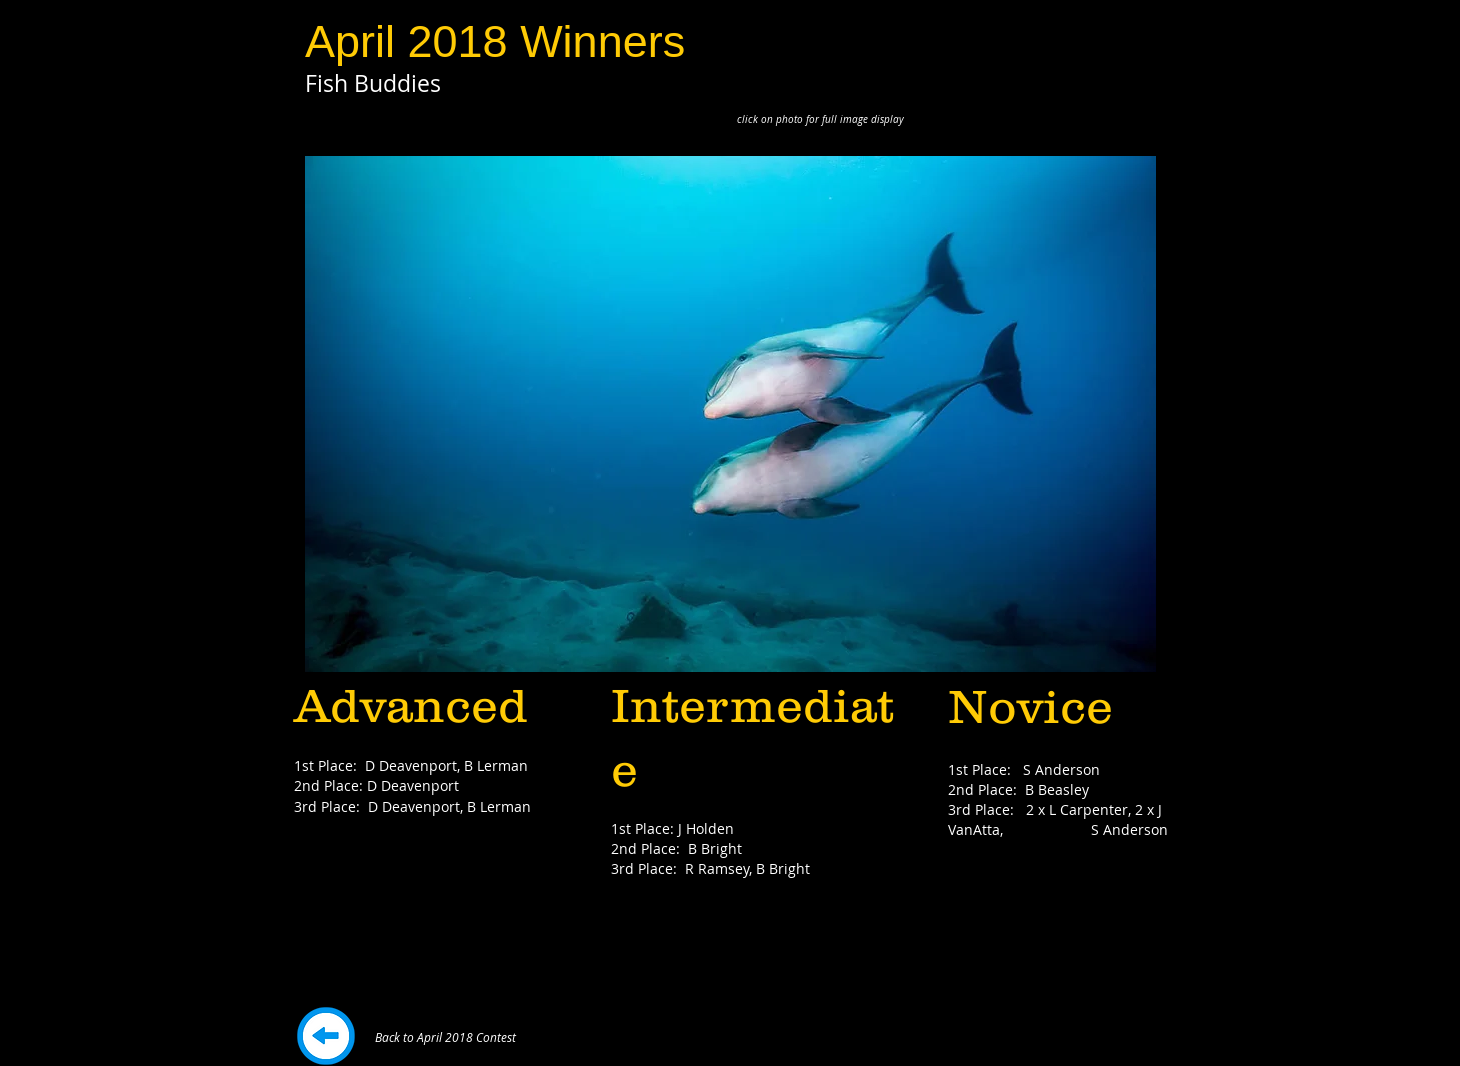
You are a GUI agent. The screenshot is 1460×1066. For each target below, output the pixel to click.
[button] (730, 414)
